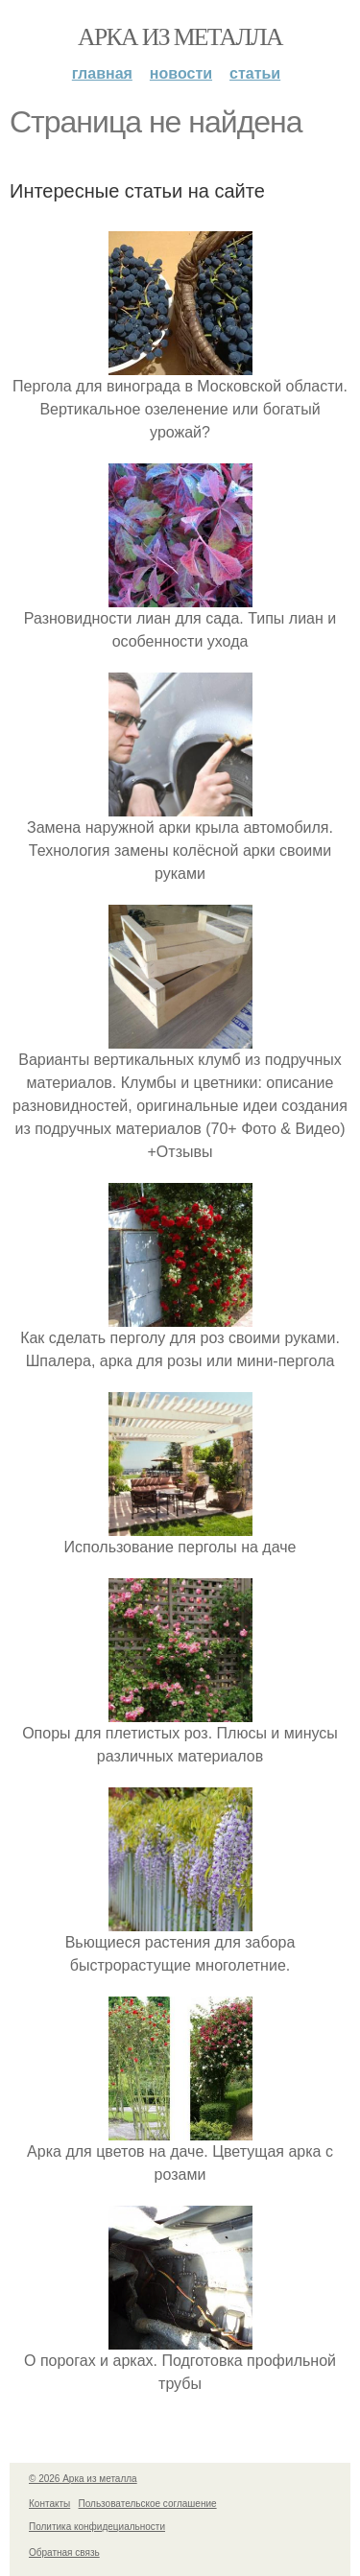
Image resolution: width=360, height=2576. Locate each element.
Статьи (254, 73)
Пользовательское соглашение (148, 2503)
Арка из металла (180, 37)
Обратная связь (64, 2552)
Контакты (49, 2503)
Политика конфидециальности (97, 2526)
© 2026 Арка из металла (83, 2478)
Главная (102, 73)
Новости (181, 73)
